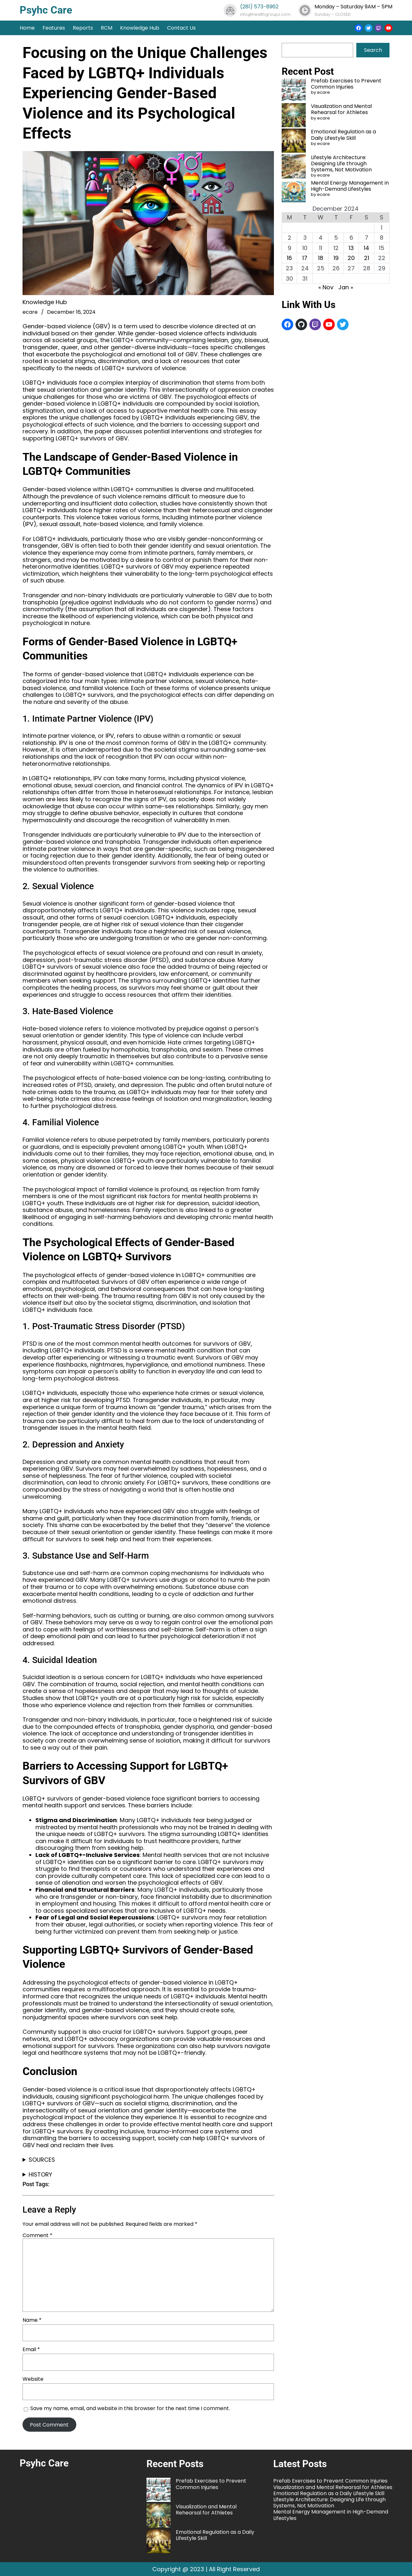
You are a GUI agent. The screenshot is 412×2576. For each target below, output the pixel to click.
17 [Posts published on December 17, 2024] (304, 258)
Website (33, 2379)
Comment (37, 2235)
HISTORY (40, 2174)
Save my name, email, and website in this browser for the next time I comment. (130, 2408)
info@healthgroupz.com (265, 14)
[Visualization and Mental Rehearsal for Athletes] (294, 116)
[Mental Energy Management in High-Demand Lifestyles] (294, 192)
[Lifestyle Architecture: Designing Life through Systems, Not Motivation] (294, 167)
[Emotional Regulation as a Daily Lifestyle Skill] (294, 141)
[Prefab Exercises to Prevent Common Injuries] (294, 90)
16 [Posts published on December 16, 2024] (289, 258)
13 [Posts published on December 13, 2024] (351, 248)
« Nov (325, 287)
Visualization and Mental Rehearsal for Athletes (341, 109)
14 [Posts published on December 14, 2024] (366, 248)
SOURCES (42, 2159)
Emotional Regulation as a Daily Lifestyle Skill (343, 134)
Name (32, 2320)
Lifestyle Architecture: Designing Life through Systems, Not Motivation (341, 163)
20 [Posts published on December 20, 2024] (351, 258)
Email (31, 2349)
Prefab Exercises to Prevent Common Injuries (346, 84)
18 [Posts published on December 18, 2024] (320, 258)
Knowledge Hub (45, 302)
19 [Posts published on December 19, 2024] (336, 258)
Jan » (345, 287)
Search (373, 50)
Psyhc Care (46, 10)
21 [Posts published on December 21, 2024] (366, 258)
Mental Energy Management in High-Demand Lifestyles (350, 186)
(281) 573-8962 (259, 6)
